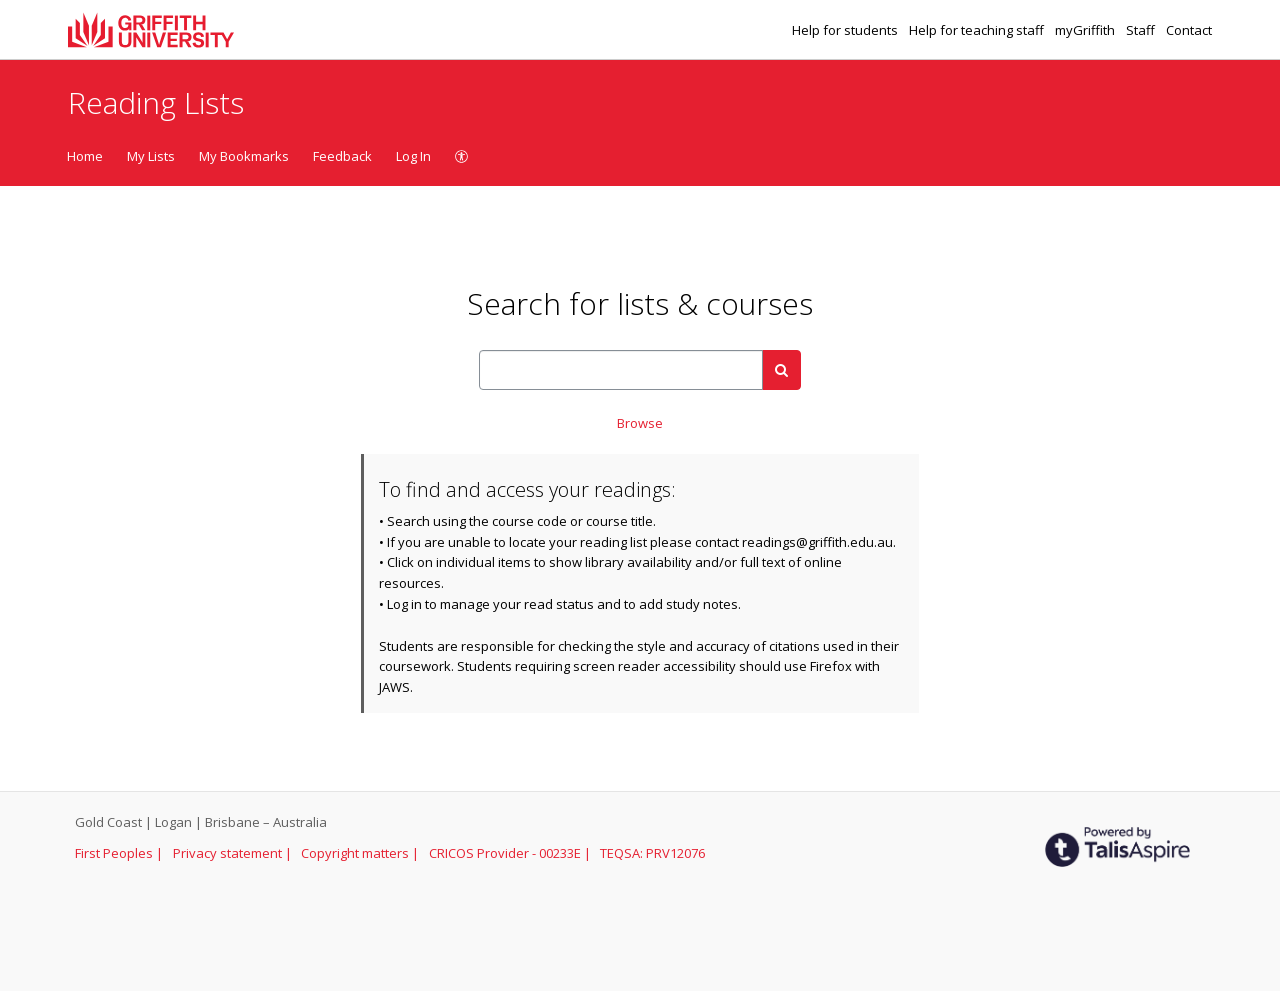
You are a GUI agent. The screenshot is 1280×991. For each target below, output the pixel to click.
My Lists (151, 156)
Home (85, 156)
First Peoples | (120, 853)
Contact (1189, 30)
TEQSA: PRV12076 (652, 853)
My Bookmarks (244, 156)
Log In (413, 156)
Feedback (342, 156)
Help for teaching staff (978, 30)
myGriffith (1086, 30)
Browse (640, 423)
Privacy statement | (234, 853)
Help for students (846, 30)
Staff (1142, 30)
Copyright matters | (361, 853)
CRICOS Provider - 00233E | (511, 853)
